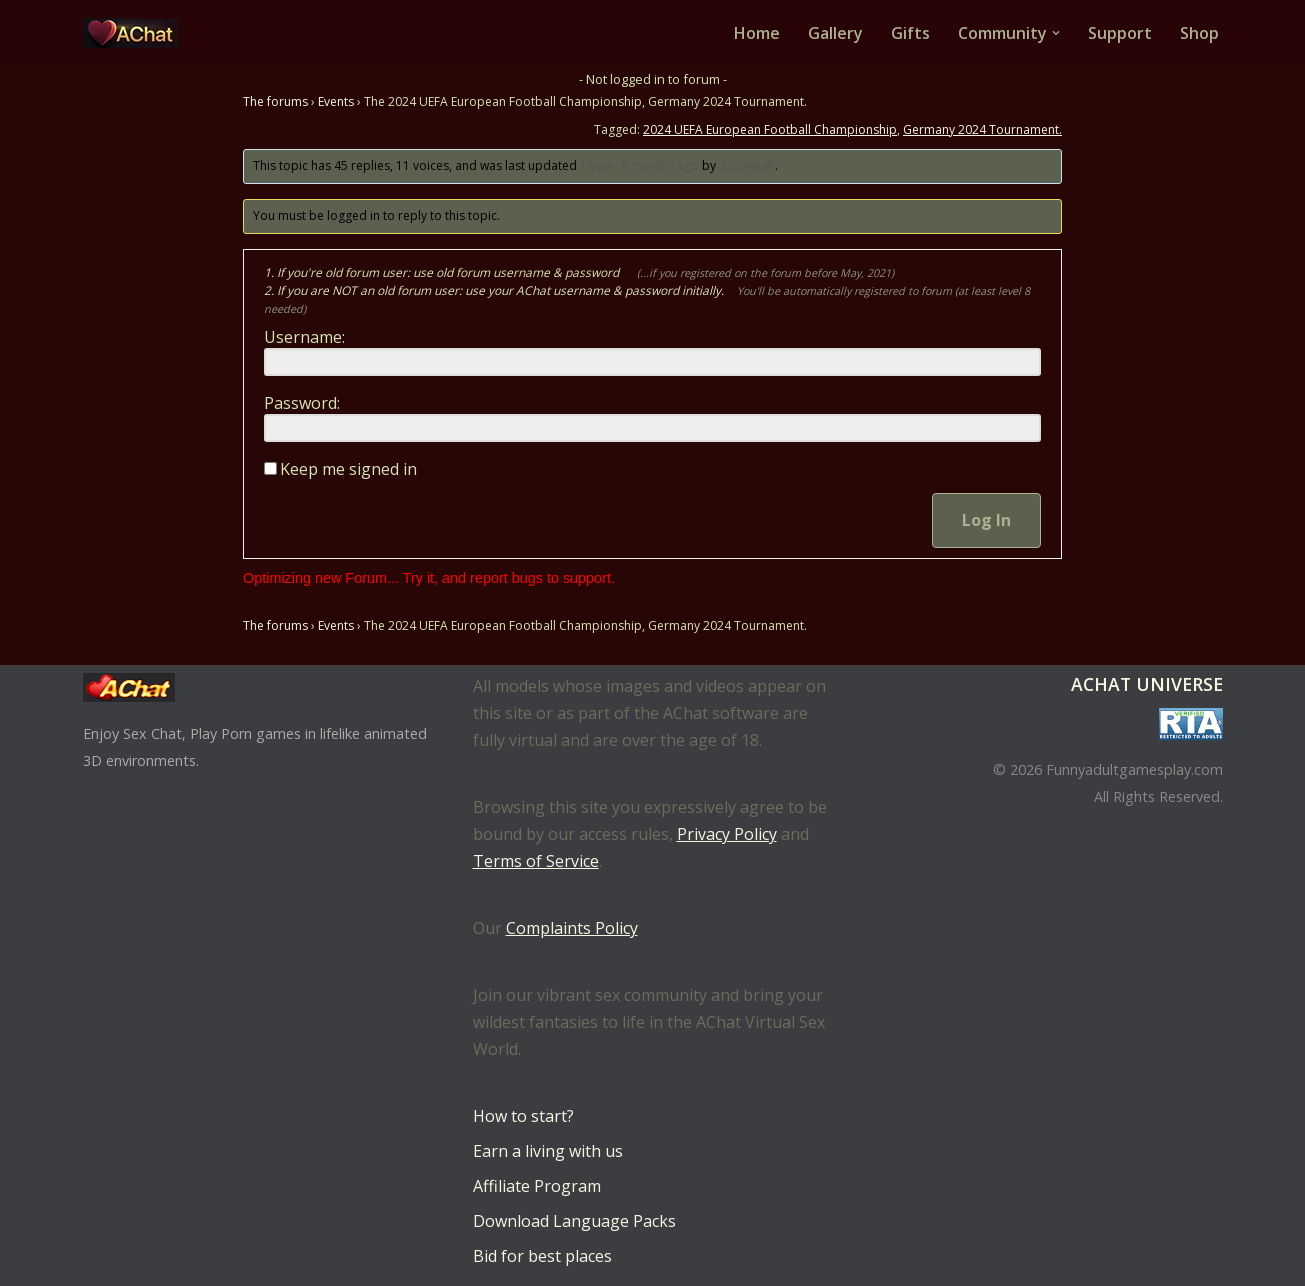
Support (1120, 33)
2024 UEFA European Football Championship (770, 129)
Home (757, 33)
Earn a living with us (548, 1151)
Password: (302, 403)
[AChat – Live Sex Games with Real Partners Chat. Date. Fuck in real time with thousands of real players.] (136, 33)
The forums (275, 101)
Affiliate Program (537, 1186)
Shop (1199, 33)
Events (336, 101)
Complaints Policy (572, 928)
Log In (986, 520)
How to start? (523, 1116)
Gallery (835, 33)
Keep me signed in (348, 469)
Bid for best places (542, 1256)
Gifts (910, 33)
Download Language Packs (574, 1221)
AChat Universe (1147, 684)
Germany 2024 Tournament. (982, 129)
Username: (304, 337)
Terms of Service (536, 861)
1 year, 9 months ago (639, 165)
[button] (1056, 33)
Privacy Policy (727, 834)
